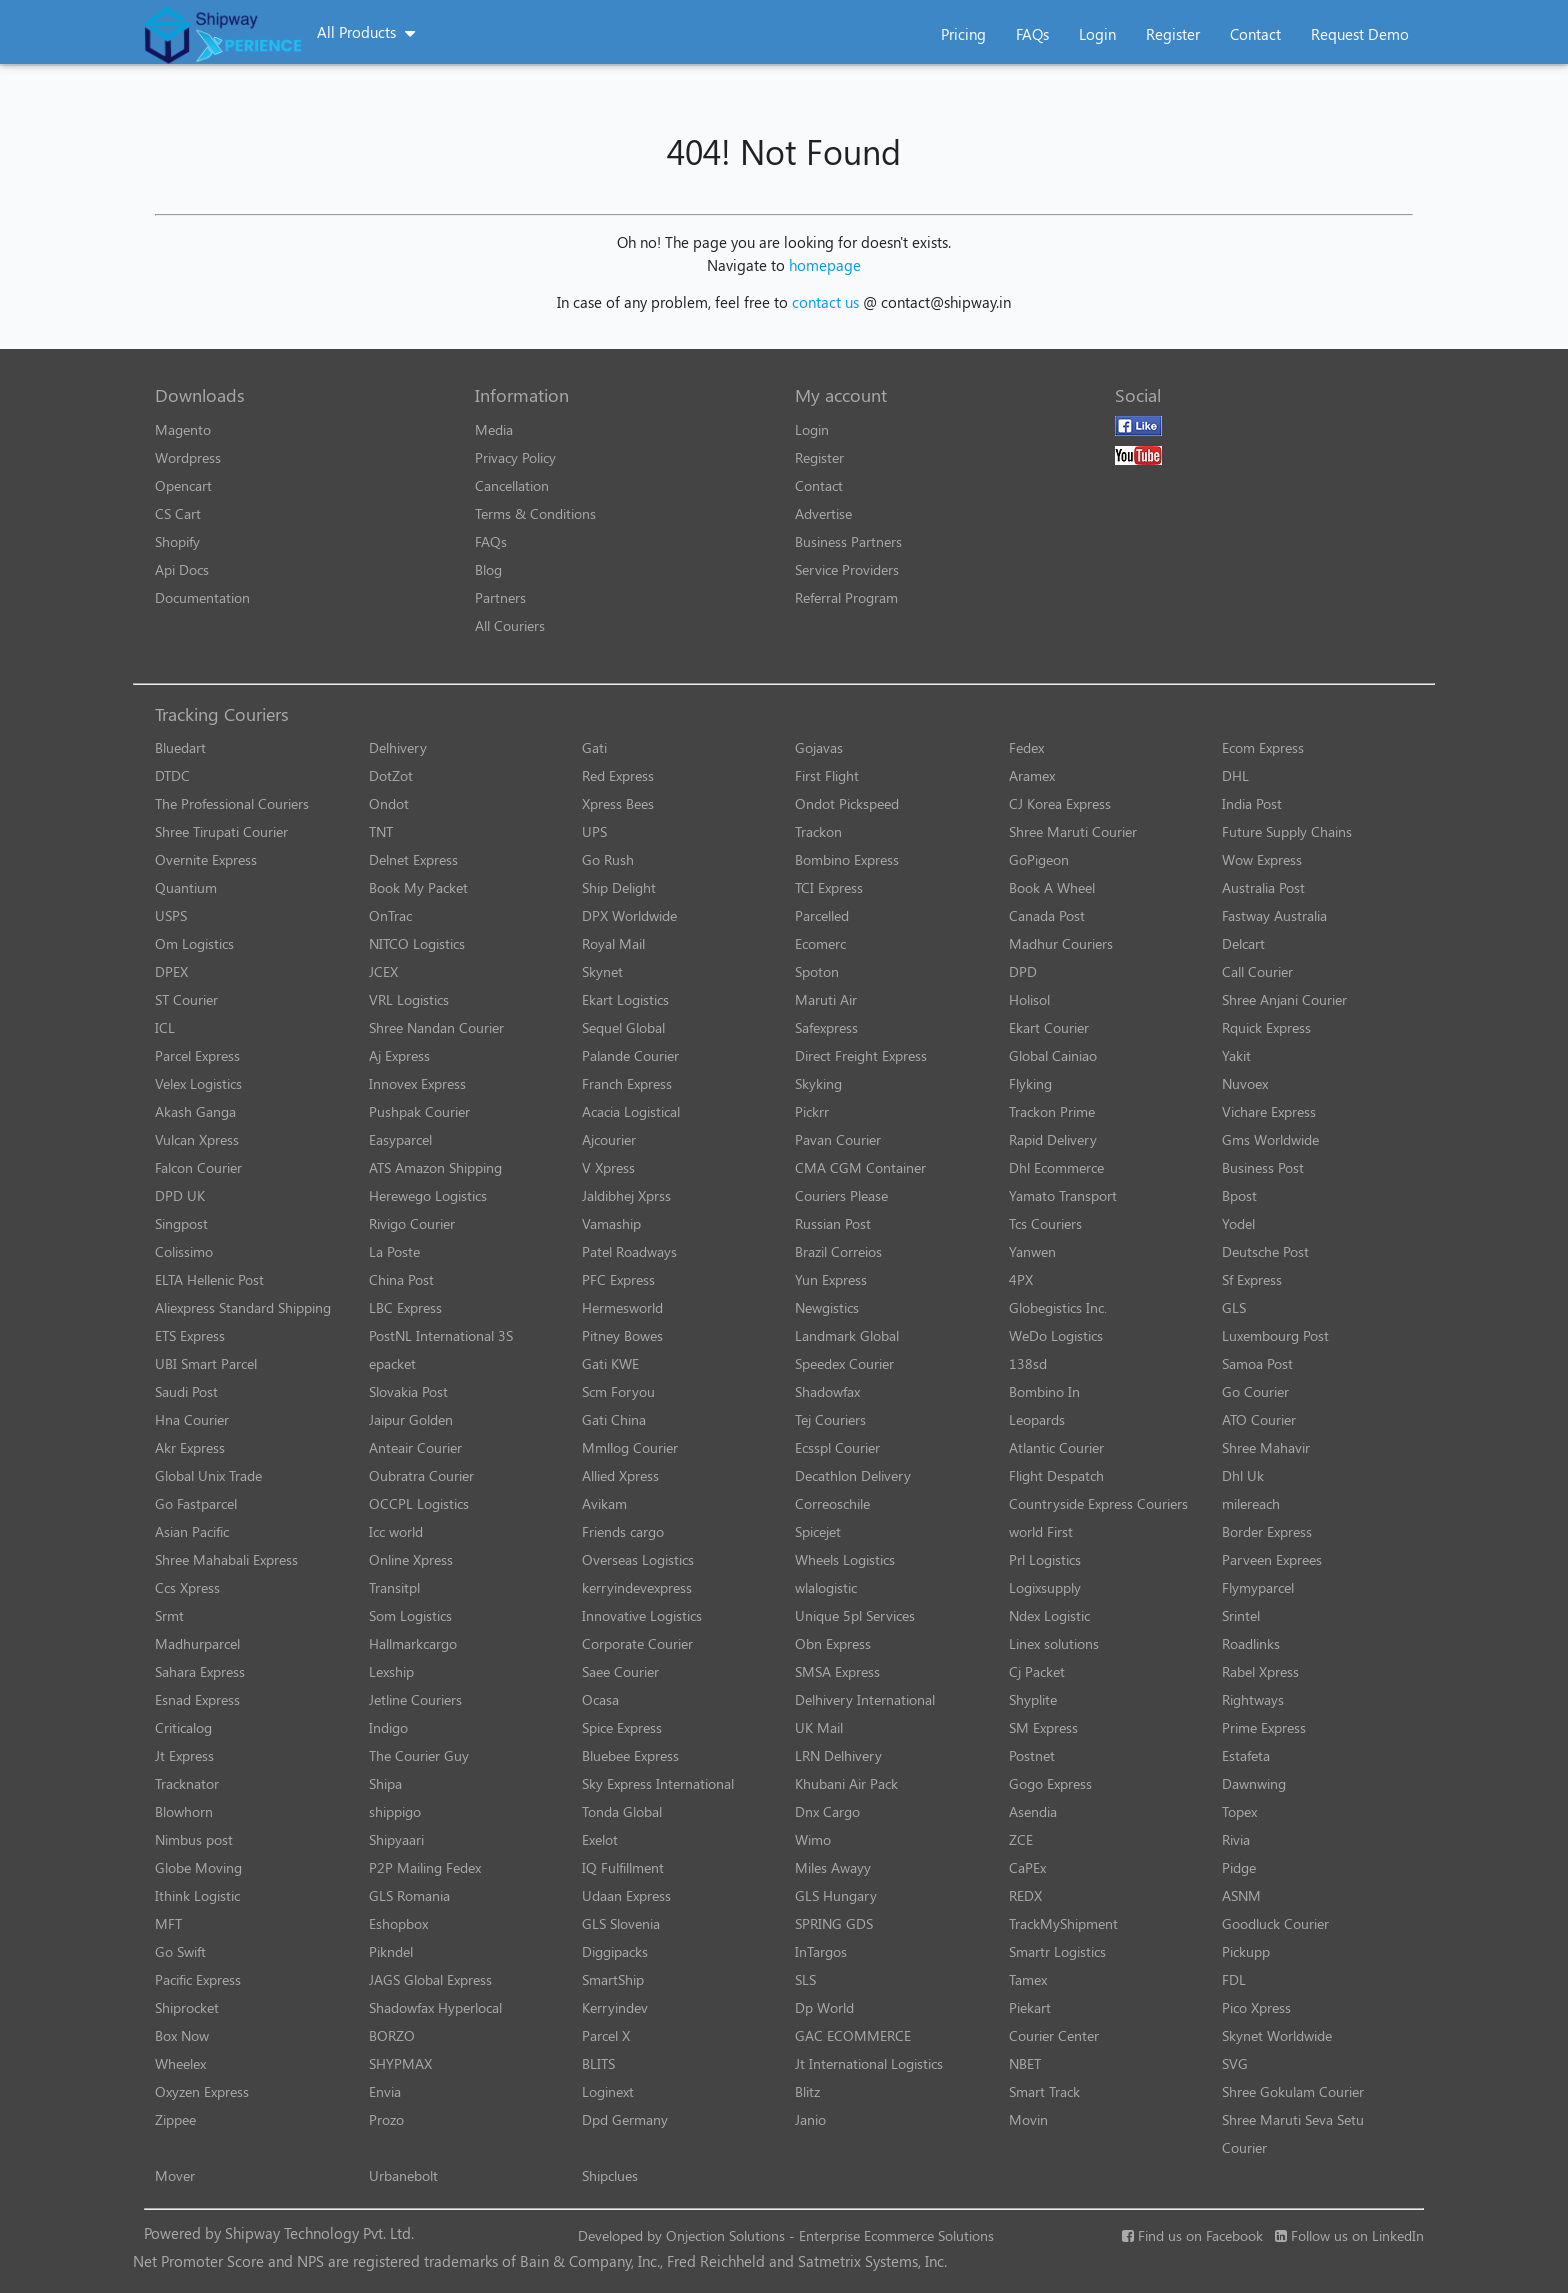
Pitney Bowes (622, 1335)
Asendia (1033, 1811)
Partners (500, 597)
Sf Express (1252, 1279)
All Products (356, 32)
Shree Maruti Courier (1073, 831)
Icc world (396, 1531)
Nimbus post (194, 1839)
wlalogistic (826, 1587)
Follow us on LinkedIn (1349, 2235)
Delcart (1243, 943)
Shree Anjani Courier (1284, 999)
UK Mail (819, 1727)
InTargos (821, 1951)
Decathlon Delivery (853, 1475)
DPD (1023, 971)
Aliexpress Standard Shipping (243, 1307)
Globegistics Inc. (1058, 1307)
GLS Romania (409, 1895)
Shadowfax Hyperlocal (435, 2007)
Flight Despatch (1056, 1475)
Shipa (385, 1783)
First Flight (827, 775)
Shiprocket (187, 2007)
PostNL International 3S (441, 1335)
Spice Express (622, 1727)
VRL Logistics (409, 999)
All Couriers (510, 625)
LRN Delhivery (838, 1755)
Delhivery (398, 747)
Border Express (1267, 1531)
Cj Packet (1037, 1671)
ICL (165, 1027)
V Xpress (608, 1167)
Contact (1255, 34)
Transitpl (394, 1587)
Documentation (202, 597)
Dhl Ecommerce (1056, 1167)
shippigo (395, 1811)
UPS (594, 831)
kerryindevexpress (637, 1587)
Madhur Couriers (1061, 943)
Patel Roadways (629, 1251)
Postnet (1032, 1755)
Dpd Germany (625, 2119)
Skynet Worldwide (1277, 2035)
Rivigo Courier (412, 1223)
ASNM (1241, 1895)
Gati (594, 747)
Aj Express (399, 1055)
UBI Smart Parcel (206, 1363)
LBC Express (405, 1307)
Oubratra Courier (421, 1475)
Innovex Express (417, 1083)
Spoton (817, 971)
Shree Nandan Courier (436, 1027)
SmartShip (613, 1979)
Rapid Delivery (1053, 1139)
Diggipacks (615, 1951)
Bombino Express (847, 859)
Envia (385, 2091)
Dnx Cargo (827, 1811)
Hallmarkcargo (413, 1643)
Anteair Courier (415, 1447)
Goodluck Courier (1275, 1923)
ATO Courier (1259, 1419)
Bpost (1239, 1195)
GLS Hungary (836, 1895)
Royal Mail (613, 943)
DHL (1235, 775)
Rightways (1253, 1699)
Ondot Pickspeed (847, 803)
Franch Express (627, 1083)
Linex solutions (1054, 1643)
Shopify (177, 541)
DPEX (171, 971)
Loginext (608, 2091)
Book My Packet (418, 887)
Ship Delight (619, 887)
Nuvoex (1245, 1083)
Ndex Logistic (1049, 1615)
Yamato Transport (1063, 1195)
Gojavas (819, 747)
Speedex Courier (844, 1363)
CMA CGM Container (860, 1167)
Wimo (813, 1839)
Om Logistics (194, 943)
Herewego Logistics (428, 1195)
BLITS (598, 2063)
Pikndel (391, 1951)
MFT (168, 1923)
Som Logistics (410, 1615)
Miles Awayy (833, 1867)
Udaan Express (626, 1895)
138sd (1028, 1363)
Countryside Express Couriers (1098, 1503)
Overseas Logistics (638, 1559)
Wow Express (1262, 859)
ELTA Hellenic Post (209, 1279)
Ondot (389, 803)
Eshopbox (398, 1923)
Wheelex (180, 2063)
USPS (171, 915)
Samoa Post (1257, 1363)
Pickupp (1246, 1951)
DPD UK (180, 1195)
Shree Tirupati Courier (221, 831)
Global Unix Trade (208, 1475)
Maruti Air (826, 999)
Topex (1239, 1811)
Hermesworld (622, 1307)
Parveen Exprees (1272, 1559)
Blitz (807, 2091)
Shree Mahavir (1266, 1447)
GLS (1234, 1307)
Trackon (818, 831)
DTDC (172, 775)
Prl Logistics (1045, 1559)
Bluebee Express (630, 1755)
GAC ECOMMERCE (853, 2035)
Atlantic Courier (1056, 1447)
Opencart (183, 485)
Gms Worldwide (1270, 1139)
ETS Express (190, 1335)
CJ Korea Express (1060, 803)
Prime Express (1264, 1727)
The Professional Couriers (232, 803)
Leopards (1037, 1419)
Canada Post (1047, 915)
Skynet (602, 971)
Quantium (186, 887)
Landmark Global (847, 1335)
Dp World (824, 2007)
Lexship (391, 1671)
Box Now (182, 2035)
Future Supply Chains (1287, 831)
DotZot (391, 775)
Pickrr (812, 1111)
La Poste (394, 1251)
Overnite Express (206, 859)
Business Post (1263, 1167)
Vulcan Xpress (197, 1139)
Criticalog (183, 1727)
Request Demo (1360, 34)
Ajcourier (609, 1139)
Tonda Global (622, 1811)
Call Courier (1257, 971)
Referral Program (846, 597)
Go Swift (180, 1951)
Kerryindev (615, 2007)
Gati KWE (610, 1363)
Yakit (1236, 1055)
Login (1097, 34)
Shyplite (1033, 1699)
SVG (1235, 2063)
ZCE (1021, 1839)
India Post (1252, 803)
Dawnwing (1254, 1783)
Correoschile (832, 1503)
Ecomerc (820, 943)
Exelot (600, 1839)
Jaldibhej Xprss (626, 1195)
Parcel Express (197, 1055)
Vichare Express (1269, 1111)
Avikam (604, 1503)
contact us (825, 302)
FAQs (1032, 34)
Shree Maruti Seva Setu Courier (1293, 2133)
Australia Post (1263, 887)
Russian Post (833, 1223)
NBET (1025, 2063)
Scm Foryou (618, 1391)
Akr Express (190, 1447)
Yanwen (1032, 1251)
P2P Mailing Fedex (425, 1867)
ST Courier (186, 999)
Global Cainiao (1053, 1055)
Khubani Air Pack (846, 1783)
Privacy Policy (515, 457)
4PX (1021, 1279)
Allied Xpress (620, 1475)
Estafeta (1246, 1755)
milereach (1251, 1503)
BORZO (392, 2035)
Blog (488, 569)
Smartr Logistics (1057, 1951)
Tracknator (187, 1783)
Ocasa (600, 1699)
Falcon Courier (198, 1167)
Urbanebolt (403, 2175)
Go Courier (1255, 1391)
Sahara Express (200, 1671)
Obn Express (833, 1643)
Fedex (1026, 747)
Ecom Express (1263, 747)
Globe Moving (198, 1867)
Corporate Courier (637, 1643)
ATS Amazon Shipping (435, 1167)
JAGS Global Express (430, 1979)
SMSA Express (837, 1671)
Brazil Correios (838, 1251)
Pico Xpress (1256, 2007)
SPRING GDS (834, 1923)
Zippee (175, 2119)
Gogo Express (1050, 1783)
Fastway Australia (1274, 915)
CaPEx (1027, 1867)
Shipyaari (396, 1839)
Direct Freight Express (861, 1055)
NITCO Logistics (417, 943)
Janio (810, 2119)
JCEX (383, 971)
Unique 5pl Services (855, 1615)
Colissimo (184, 1251)
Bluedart (180, 747)
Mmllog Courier (630, 1447)
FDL (1234, 1979)
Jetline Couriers (415, 1699)
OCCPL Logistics (419, 1503)
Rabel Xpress (1260, 1671)
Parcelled (822, 915)
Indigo (388, 1727)
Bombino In (1044, 1391)
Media (494, 429)
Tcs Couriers (1045, 1223)
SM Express (1043, 1727)
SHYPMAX (400, 2063)
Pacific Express (198, 1979)
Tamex (1028, 1979)
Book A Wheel (1052, 887)
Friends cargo (623, 1531)
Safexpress (826, 1027)
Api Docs (182, 569)
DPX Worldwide (629, 915)
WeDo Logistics (1056, 1335)
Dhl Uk (1243, 1475)
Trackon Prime (1052, 1111)
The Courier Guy (419, 1755)
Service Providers (847, 569)
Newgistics (827, 1307)
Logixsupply (1045, 1587)
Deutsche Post (1265, 1251)
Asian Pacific (192, 1531)
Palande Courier (630, 1055)
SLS (805, 1979)
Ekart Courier (1049, 1027)
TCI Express (829, 887)
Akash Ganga (195, 1111)
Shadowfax (827, 1391)
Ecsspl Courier (837, 1447)
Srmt (169, 1615)
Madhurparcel (197, 1643)
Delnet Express (413, 859)
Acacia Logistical (631, 1111)
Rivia (1236, 1839)
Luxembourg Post (1275, 1335)
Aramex (1032, 775)
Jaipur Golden (411, 1419)
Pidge (1239, 1867)
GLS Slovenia (621, 1923)
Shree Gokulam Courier (1293, 2091)
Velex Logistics (198, 1083)
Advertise (823, 513)
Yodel (1238, 1223)
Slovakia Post (408, 1391)
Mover (175, 2175)
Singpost (181, 1223)
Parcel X (606, 2035)
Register (1173, 34)
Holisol (1029, 999)
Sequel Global (623, 1027)
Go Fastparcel (196, 1503)
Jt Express (184, 1755)
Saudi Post (186, 1391)
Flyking (1030, 1083)
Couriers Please (841, 1195)
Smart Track (1044, 2091)
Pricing (963, 34)
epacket (392, 1363)
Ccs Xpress (187, 1587)
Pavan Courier (838, 1139)
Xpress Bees (618, 803)
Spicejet (818, 1531)
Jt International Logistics (869, 2063)
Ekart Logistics (625, 999)
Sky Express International (658, 1783)
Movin (1028, 2119)
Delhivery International (865, 1699)
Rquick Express (1266, 1027)
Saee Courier (620, 1671)
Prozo (386, 2119)
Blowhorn (184, 1811)
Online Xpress (411, 1559)
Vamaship (611, 1223)
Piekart (1030, 2007)
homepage (825, 265)
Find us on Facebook (1192, 2235)
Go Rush (608, 859)
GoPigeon (1039, 859)
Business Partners (848, 541)
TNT (381, 831)
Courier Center (1054, 2035)
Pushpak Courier (419, 1111)
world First (1041, 1531)
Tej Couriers (830, 1419)
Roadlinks (1251, 1643)
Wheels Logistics (845, 1559)
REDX (1025, 1895)
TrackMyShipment (1063, 1923)
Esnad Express (197, 1699)
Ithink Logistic (197, 1895)
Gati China (614, 1419)
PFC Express (618, 1279)
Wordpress (188, 457)
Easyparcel (400, 1139)
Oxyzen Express (202, 2091)
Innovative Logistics (642, 1615)
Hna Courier (192, 1419)
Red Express (618, 775)
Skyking (818, 1083)
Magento (183, 429)
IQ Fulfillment (623, 1867)
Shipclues (610, 2175)
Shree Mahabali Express (226, 1559)
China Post (401, 1279)
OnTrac (390, 915)
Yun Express (831, 1279)
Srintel (1241, 1615)
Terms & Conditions (535, 513)
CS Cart (178, 513)
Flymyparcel (1258, 1587)
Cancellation (512, 485)
